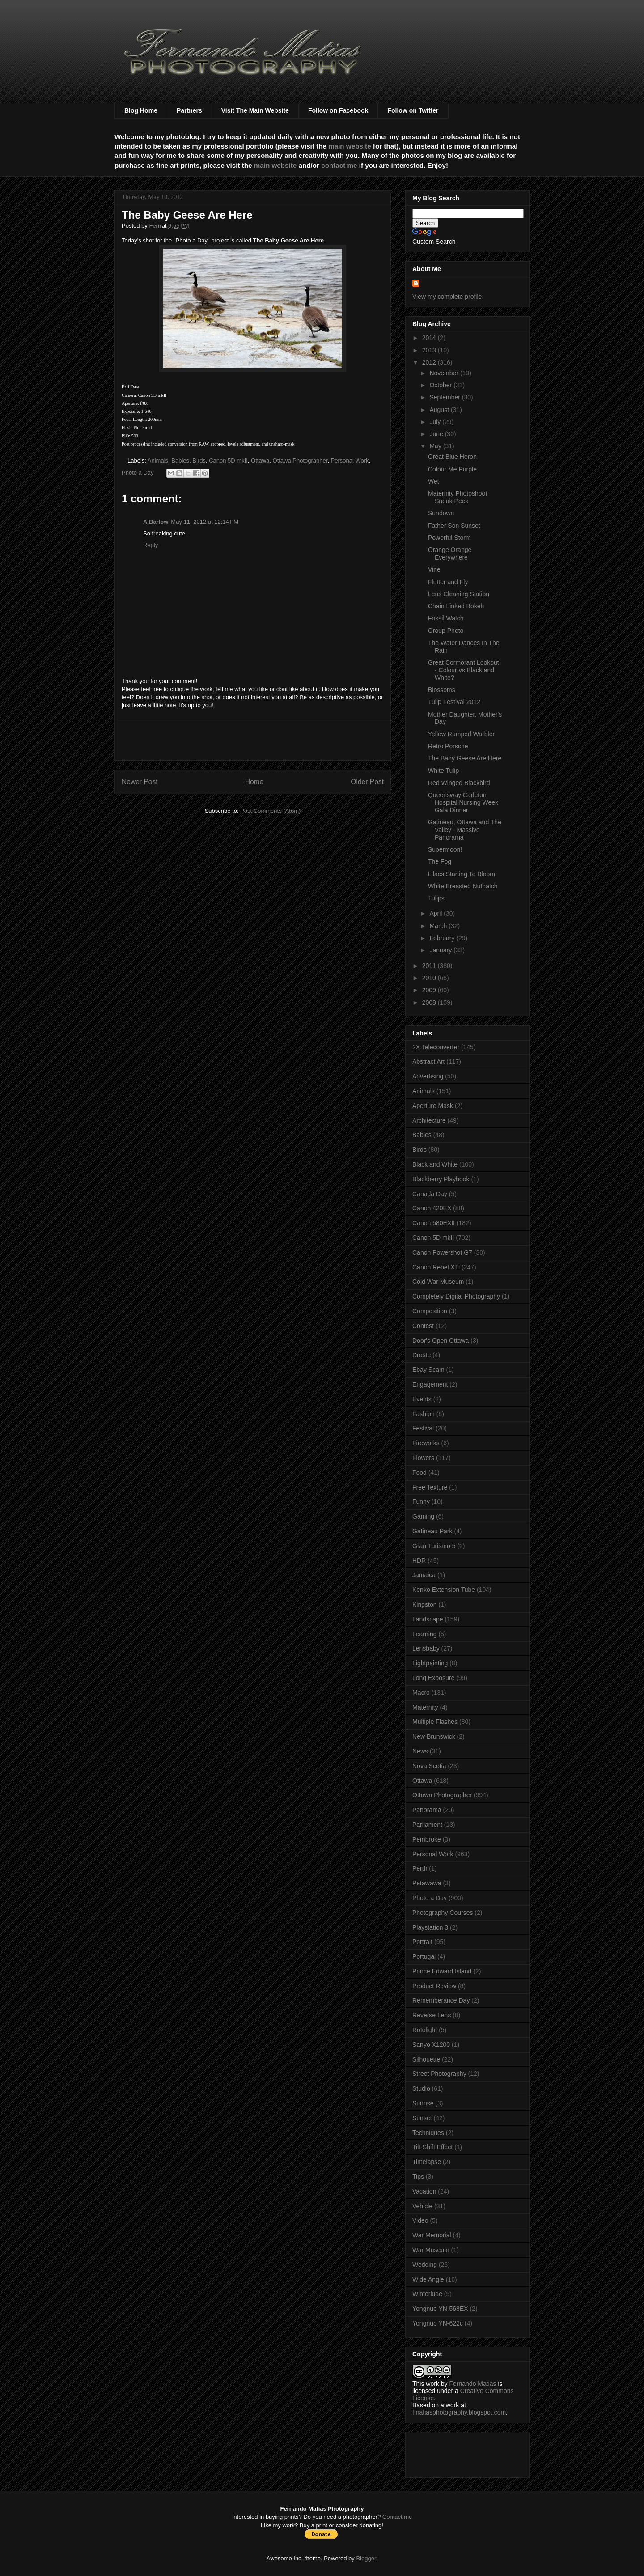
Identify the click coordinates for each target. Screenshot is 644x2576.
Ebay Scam (428, 1369)
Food (419, 1472)
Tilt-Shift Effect (432, 2147)
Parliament (427, 1824)
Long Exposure (433, 1677)
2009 (430, 989)
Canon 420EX (431, 1208)
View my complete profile (447, 296)
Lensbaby (426, 1648)
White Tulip (443, 770)
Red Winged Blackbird (459, 782)
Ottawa (260, 460)
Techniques (428, 2132)
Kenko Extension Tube (443, 1589)
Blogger (366, 2558)
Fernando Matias (472, 2383)
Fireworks (426, 1443)
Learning (424, 1634)
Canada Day (429, 1193)
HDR (419, 1560)
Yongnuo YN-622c (437, 2323)
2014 (430, 337)
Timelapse (426, 2161)
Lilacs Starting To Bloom (461, 874)
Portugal (424, 1956)
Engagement (430, 1384)
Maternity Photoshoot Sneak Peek (457, 497)
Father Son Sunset (454, 525)
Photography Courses (442, 1912)
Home (254, 781)
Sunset (422, 2118)
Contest (423, 1325)
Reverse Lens (431, 2015)
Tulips (436, 898)
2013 (430, 350)
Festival (423, 1428)
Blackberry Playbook (441, 1179)
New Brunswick (433, 1736)
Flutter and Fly (448, 582)
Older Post (367, 781)
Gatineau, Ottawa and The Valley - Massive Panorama (464, 830)
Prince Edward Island (441, 1971)
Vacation (424, 2191)
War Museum (430, 2249)
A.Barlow (155, 521)
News (420, 1751)
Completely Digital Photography (456, 1296)
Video (420, 2220)
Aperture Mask (432, 1105)
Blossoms (441, 689)
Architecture (429, 1120)
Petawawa (426, 1883)
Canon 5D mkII (228, 460)
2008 (430, 1002)
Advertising (427, 1076)
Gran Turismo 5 (433, 1545)
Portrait (422, 1941)
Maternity (425, 1707)
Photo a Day (138, 472)
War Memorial (431, 2235)
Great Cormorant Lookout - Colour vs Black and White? (463, 670)
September (445, 397)
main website (349, 146)
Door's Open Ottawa (440, 1340)
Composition (429, 1311)
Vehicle (422, 2206)
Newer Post (140, 781)
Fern (155, 225)
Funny (421, 1501)
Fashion (423, 1413)
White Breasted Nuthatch (463, 886)
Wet (433, 481)
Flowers (423, 1457)
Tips (418, 2176)
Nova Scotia (429, 1766)
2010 (430, 977)
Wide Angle (428, 2279)
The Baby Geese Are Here (464, 758)
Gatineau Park (432, 1531)
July (435, 421)
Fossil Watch (446, 618)
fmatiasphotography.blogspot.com (459, 2412)
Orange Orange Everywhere (449, 553)
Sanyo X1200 (431, 2044)
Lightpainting (430, 1663)
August (439, 409)
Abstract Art (428, 1061)
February (442, 938)
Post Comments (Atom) (270, 810)
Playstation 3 (430, 1927)
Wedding (424, 2264)
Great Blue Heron (452, 456)
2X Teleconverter (435, 1047)
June (437, 433)
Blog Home (140, 110)
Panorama (426, 1809)
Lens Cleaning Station (458, 594)
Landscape (427, 1619)
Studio (421, 2088)
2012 (430, 362)
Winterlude (427, 2293)
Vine (434, 569)
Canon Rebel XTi (436, 1267)
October (441, 385)
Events (422, 1399)
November (444, 373)
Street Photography (439, 2073)
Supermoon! (445, 849)
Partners (189, 110)
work (432, 2383)
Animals (158, 460)
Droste (421, 1354)
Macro (421, 1692)
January (441, 950)
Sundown (441, 513)
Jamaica (424, 1575)
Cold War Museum (438, 1281)
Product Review (434, 1986)
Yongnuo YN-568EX (440, 2308)
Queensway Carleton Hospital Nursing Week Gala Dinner (463, 802)
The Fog (439, 861)
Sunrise (422, 2103)
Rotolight (424, 2029)
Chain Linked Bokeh (456, 606)
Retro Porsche (448, 746)
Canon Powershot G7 (442, 1252)
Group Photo (445, 630)
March (439, 925)
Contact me (397, 2516)
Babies (180, 460)
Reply (150, 545)
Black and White (435, 1164)
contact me (339, 165)
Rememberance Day (441, 2000)
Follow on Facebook (338, 110)
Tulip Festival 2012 (454, 701)
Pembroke (426, 1839)
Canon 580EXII (433, 1222)
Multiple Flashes (435, 1721)
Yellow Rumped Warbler (461, 734)
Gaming (423, 1516)
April (436, 913)
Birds (199, 460)
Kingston (424, 1604)
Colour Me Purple (452, 469)
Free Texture (429, 1487)
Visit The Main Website (255, 110)
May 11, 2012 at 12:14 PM (204, 521)
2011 (430, 965)
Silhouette (426, 2059)
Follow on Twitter (412, 110)
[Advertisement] (252, 740)
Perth (419, 1868)
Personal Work (350, 460)
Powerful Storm (449, 537)
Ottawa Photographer (300, 460)
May (436, 446)
